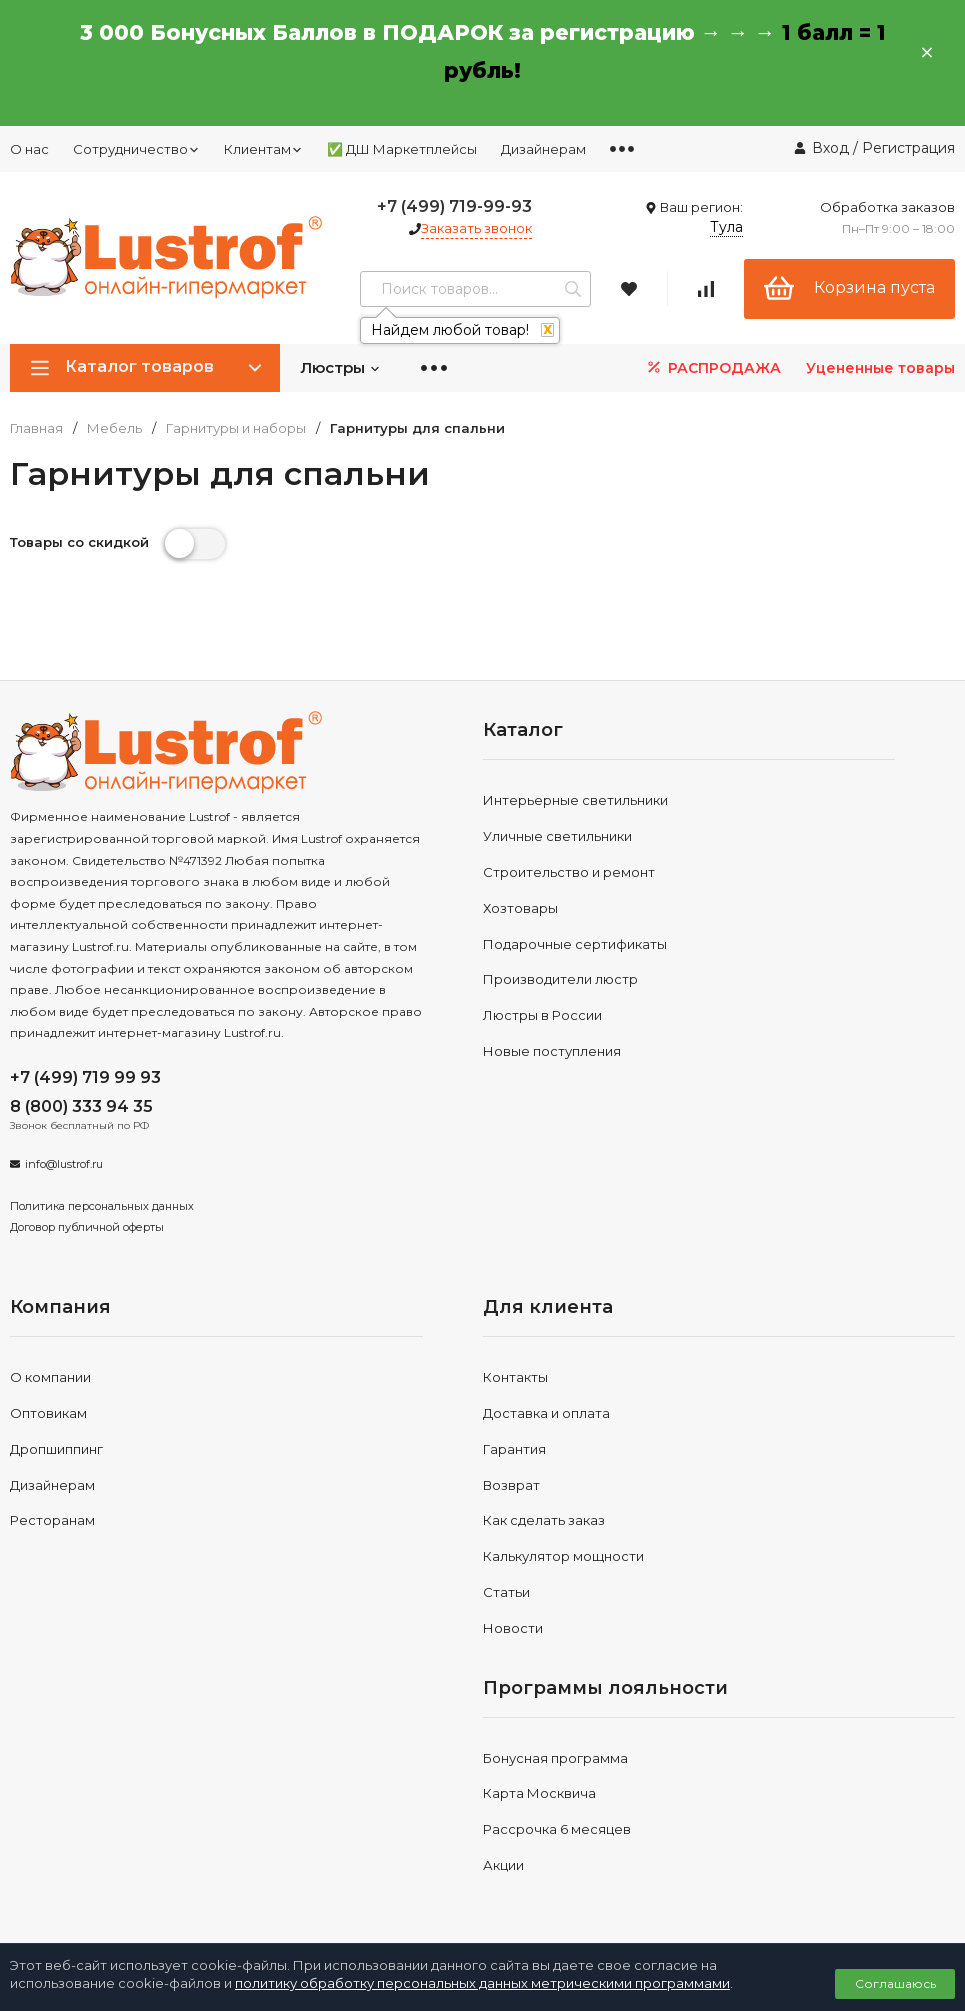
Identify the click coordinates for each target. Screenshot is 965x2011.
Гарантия (514, 1449)
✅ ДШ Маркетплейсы (402, 149)
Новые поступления (552, 1051)
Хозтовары (520, 908)
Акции (503, 1865)
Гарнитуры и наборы (236, 428)
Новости (513, 1628)
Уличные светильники (557, 836)
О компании (50, 1377)
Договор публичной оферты (87, 1227)
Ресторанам (52, 1520)
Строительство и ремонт (569, 872)
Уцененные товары (880, 368)
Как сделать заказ (544, 1520)
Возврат (511, 1485)
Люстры (340, 367)
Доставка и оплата (546, 1413)
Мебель (114, 428)
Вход (830, 148)
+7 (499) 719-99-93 (454, 206)
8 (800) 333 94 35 (81, 1106)
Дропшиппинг (56, 1449)
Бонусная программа (555, 1758)
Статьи (506, 1592)
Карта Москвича (539, 1793)
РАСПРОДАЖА (712, 367)
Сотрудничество (136, 149)
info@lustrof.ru (64, 1164)
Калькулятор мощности (563, 1556)
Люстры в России (542, 1015)
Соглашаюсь (895, 1983)
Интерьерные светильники (575, 800)
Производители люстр (560, 979)
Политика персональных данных (102, 1206)
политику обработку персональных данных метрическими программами (482, 1983)
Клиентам (263, 149)
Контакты (515, 1377)
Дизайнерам (543, 149)
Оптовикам (48, 1413)
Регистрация (908, 148)
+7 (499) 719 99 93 (85, 1077)
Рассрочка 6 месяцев (557, 1829)
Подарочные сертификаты (575, 944)
